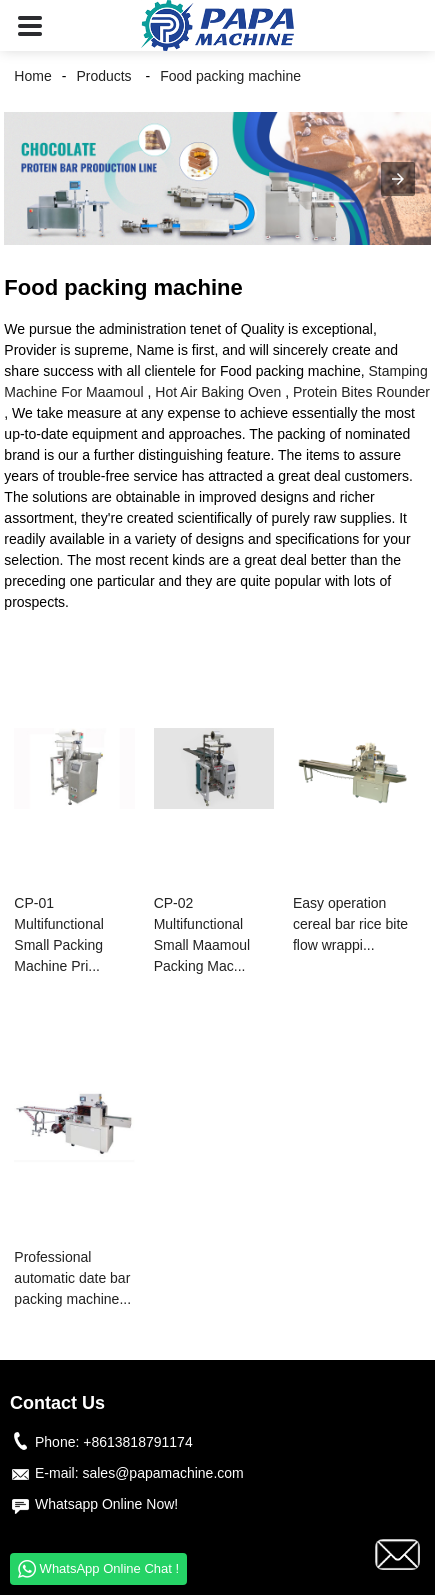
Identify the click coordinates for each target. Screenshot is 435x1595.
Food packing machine (230, 76)
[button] (30, 25)
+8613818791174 (137, 1442)
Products (103, 76)
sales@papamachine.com (162, 1473)
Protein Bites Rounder (361, 392)
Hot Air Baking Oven (218, 392)
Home (32, 76)
